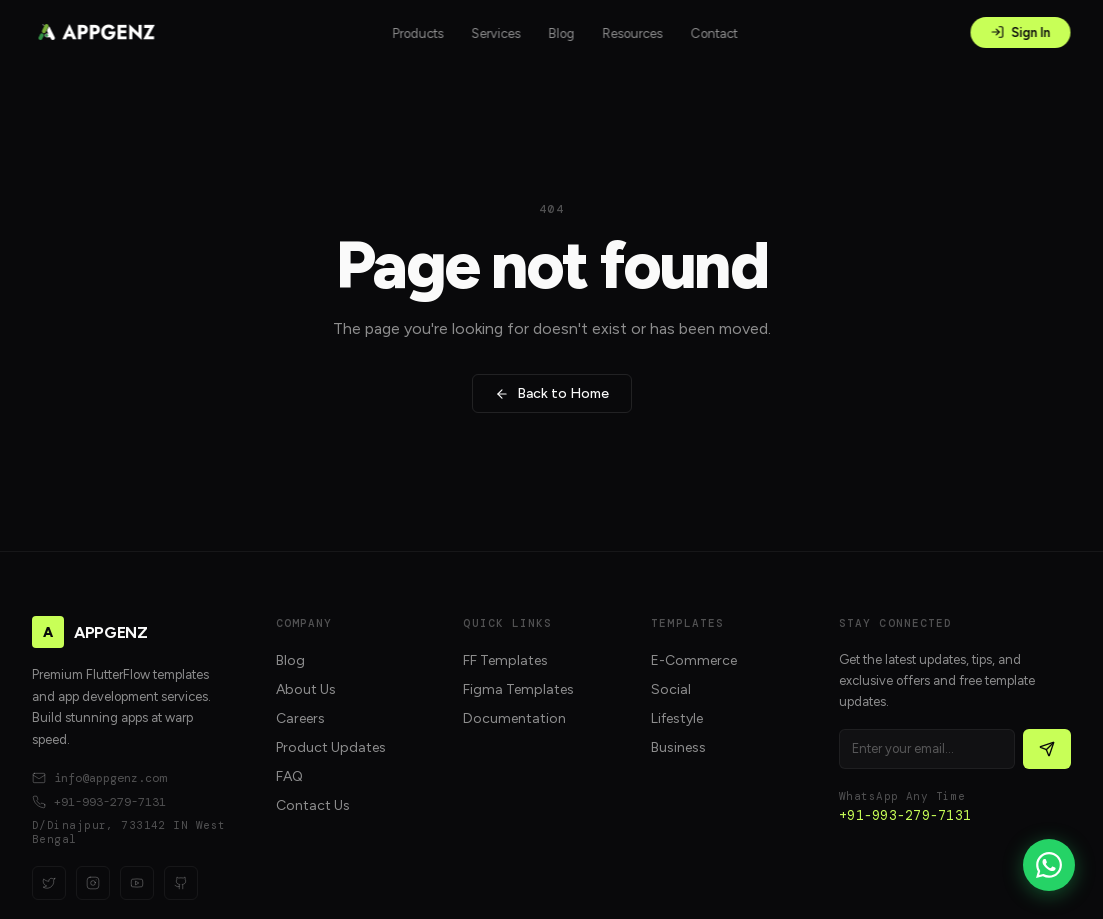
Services (496, 33)
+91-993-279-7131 (99, 802)
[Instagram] (93, 883)
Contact (714, 33)
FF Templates (505, 660)
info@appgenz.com (99, 778)
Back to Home (552, 393)
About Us (306, 689)
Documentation (514, 718)
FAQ (289, 776)
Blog (562, 33)
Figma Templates (518, 689)
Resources (633, 33)
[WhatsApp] (1049, 865)
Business (678, 747)
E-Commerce (694, 660)
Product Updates (331, 747)
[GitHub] (181, 883)
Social (671, 689)
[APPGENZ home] (96, 32)
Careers (300, 718)
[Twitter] (49, 883)
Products (418, 33)
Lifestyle (677, 718)
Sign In (1020, 32)
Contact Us (313, 805)
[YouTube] (137, 883)
